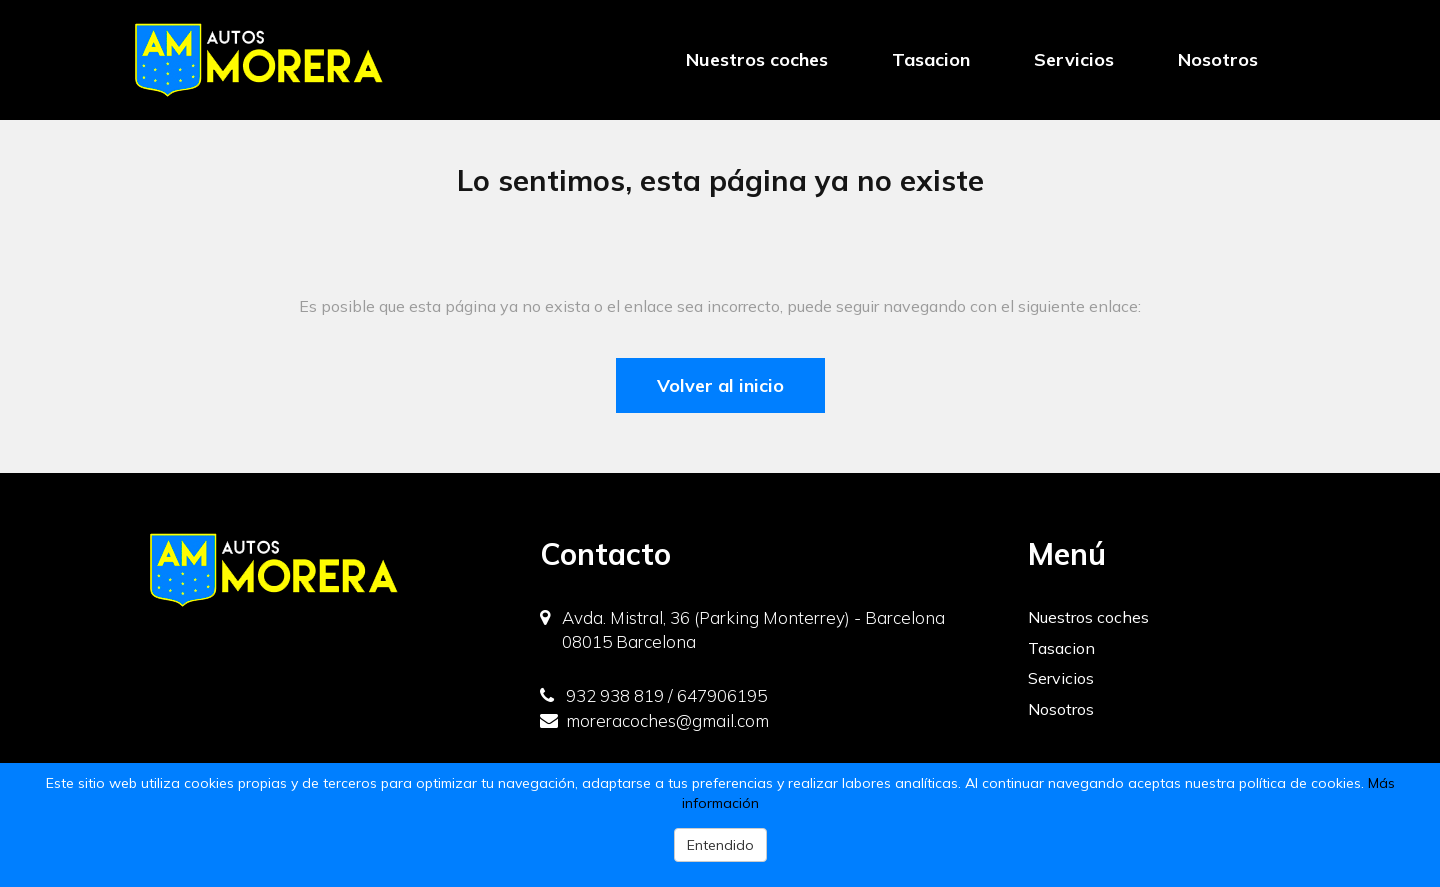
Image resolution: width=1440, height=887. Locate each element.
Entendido (720, 845)
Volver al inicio (720, 385)
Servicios (1074, 59)
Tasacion (931, 59)
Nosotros (1218, 59)
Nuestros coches (757, 59)
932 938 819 (602, 695)
